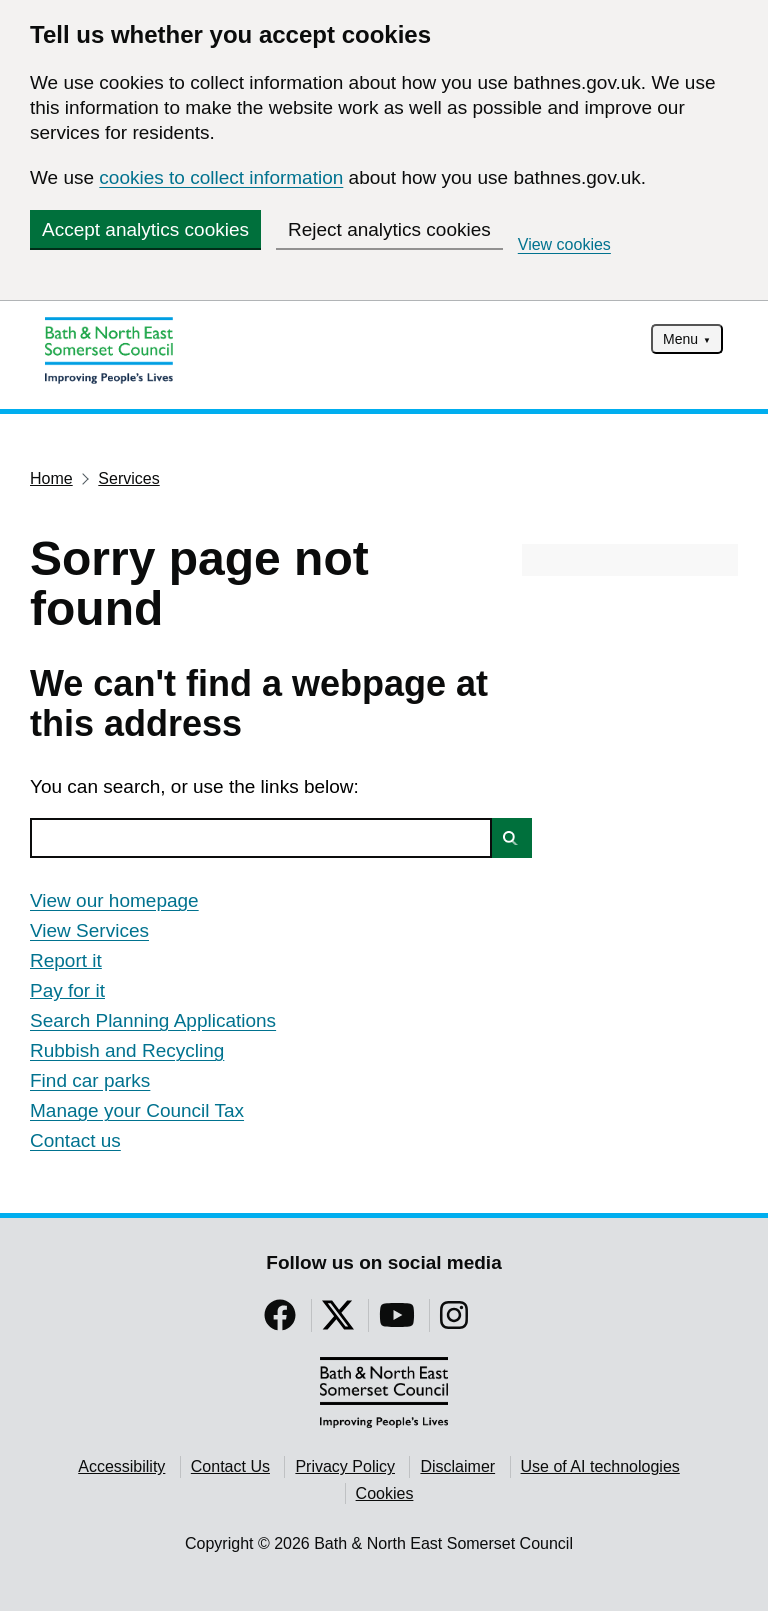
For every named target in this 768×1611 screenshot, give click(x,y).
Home (51, 478)
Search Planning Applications (153, 1020)
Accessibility (121, 1466)
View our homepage (114, 900)
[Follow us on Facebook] (280, 1321)
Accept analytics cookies (145, 229)
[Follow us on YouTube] (397, 1321)
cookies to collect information (221, 177)
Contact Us (230, 1466)
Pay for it (67, 990)
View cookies (564, 244)
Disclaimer (457, 1466)
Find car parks (90, 1080)
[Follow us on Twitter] (338, 1321)
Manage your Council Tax (137, 1110)
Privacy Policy (345, 1466)
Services (128, 478)
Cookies (385, 1493)
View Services (89, 930)
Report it (66, 960)
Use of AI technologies (600, 1466)
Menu (680, 339)
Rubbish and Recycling (127, 1050)
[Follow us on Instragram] (454, 1321)
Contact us (75, 1140)
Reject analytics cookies (389, 229)
